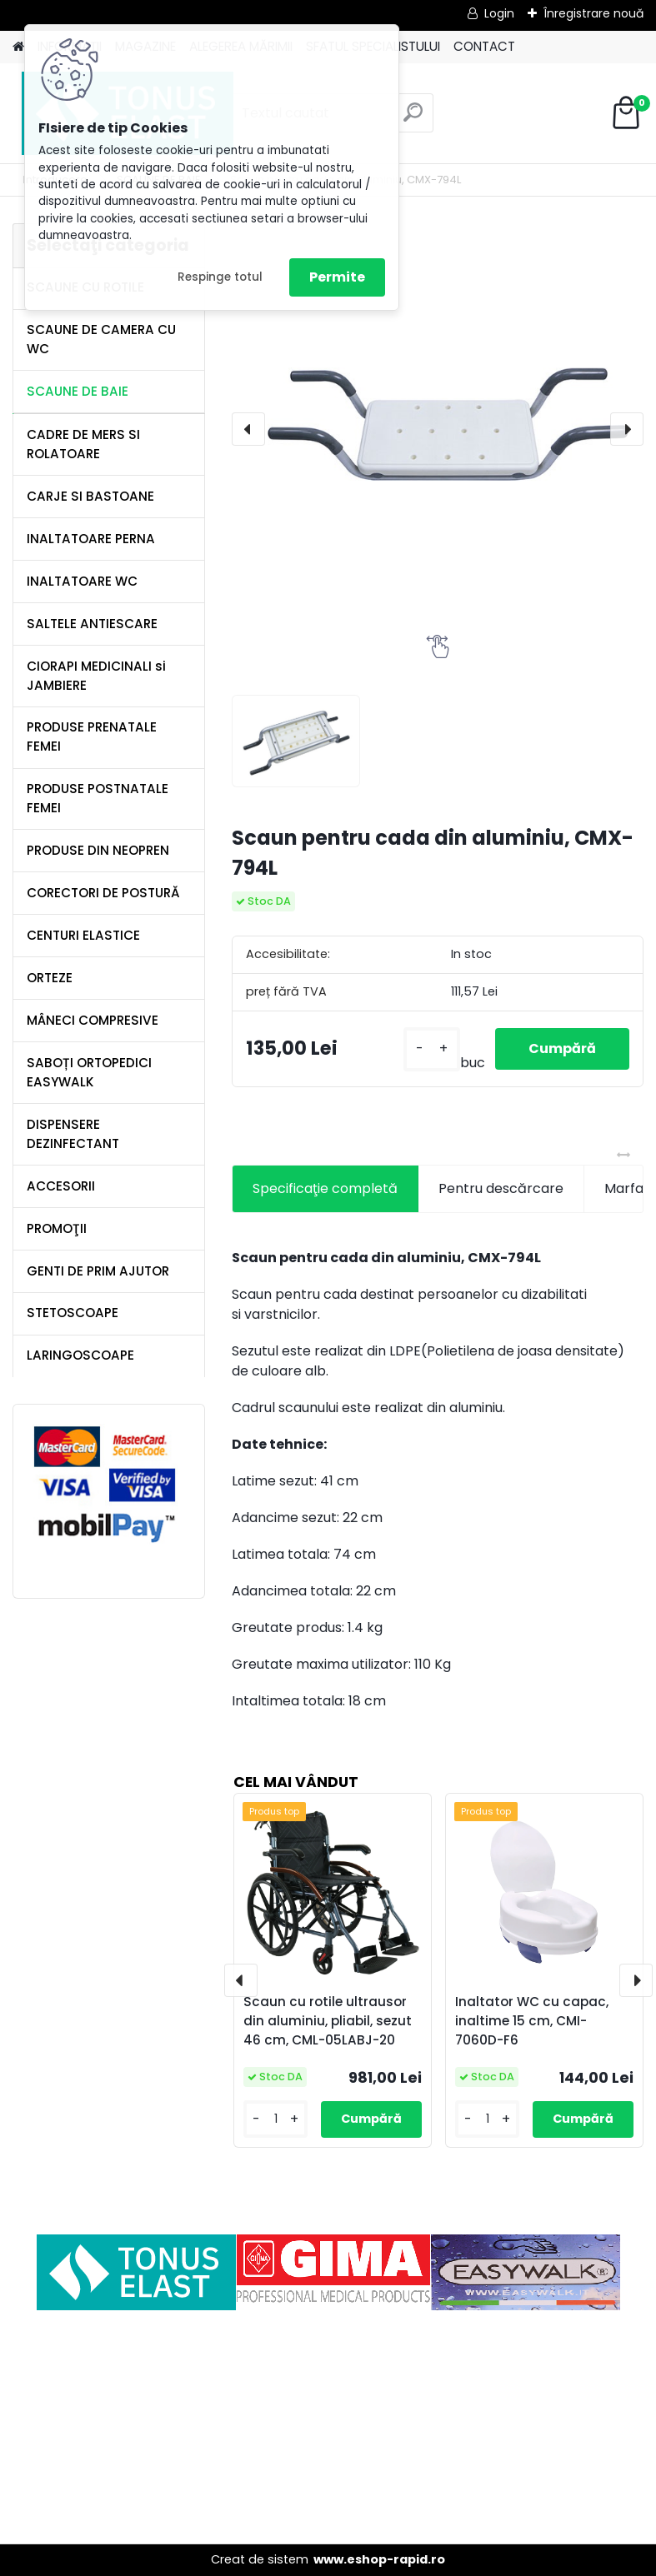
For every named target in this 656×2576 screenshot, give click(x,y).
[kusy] (432, 1049)
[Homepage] (18, 47)
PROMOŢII (57, 1228)
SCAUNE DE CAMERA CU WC (101, 339)
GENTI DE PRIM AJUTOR (98, 1271)
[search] (413, 118)
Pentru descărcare (500, 1188)
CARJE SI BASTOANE (90, 496)
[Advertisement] (328, 2427)
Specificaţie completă (325, 1188)
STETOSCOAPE (72, 1312)
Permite (337, 277)
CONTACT (484, 46)
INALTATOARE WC (82, 581)
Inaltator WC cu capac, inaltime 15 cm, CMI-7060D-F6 (531, 2021)
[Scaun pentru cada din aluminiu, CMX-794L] (437, 429)
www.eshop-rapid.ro (379, 2559)
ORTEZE (50, 977)
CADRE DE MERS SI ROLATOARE (83, 444)
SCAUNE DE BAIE (77, 391)
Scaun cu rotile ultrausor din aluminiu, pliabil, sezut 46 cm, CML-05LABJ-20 (327, 2021)
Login (499, 13)
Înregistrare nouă (593, 13)
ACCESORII (61, 1186)
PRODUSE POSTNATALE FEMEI (97, 798)
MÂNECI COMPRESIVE (92, 1020)
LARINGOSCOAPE (80, 1355)
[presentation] (248, 429)
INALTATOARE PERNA (91, 538)
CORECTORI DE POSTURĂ (103, 892)
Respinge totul (220, 277)
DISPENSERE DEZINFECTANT (73, 1134)
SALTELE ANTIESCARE (92, 623)
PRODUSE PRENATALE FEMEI (92, 736)
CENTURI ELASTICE (83, 935)
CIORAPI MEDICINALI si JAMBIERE (96, 675)
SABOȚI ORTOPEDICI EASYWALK (89, 1072)
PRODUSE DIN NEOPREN (98, 850)
